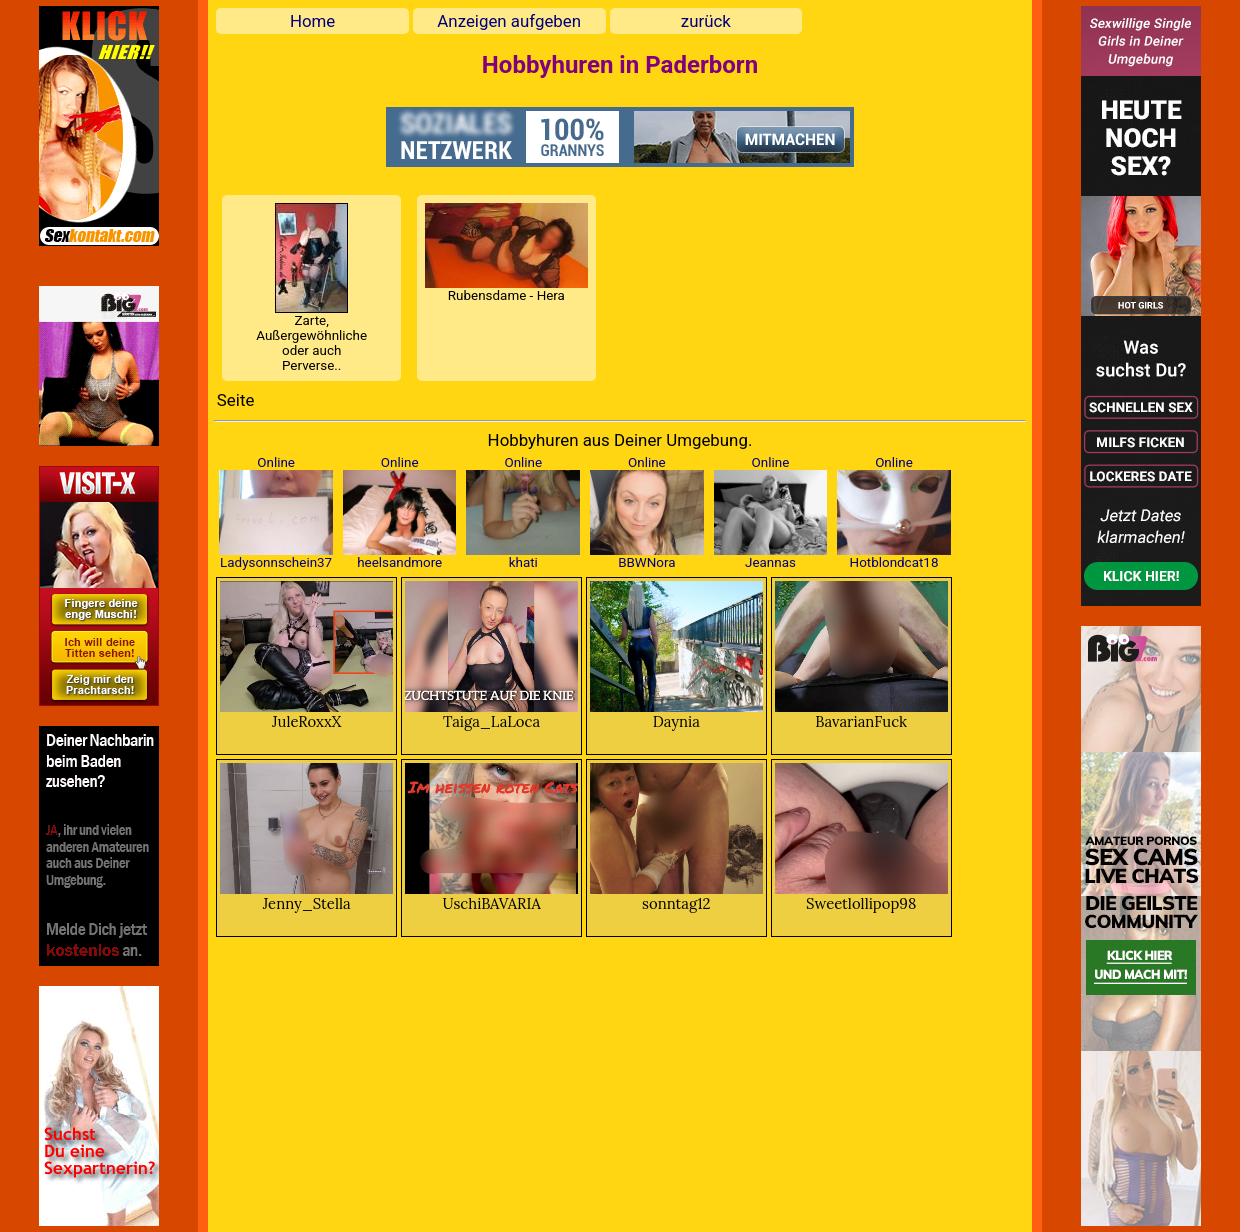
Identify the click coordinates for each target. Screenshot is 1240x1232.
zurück (706, 21)
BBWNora (646, 562)
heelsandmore (399, 562)
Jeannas (770, 562)
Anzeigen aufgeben (509, 21)
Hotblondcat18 (894, 562)
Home (312, 21)
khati (523, 562)
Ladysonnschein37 (276, 562)
